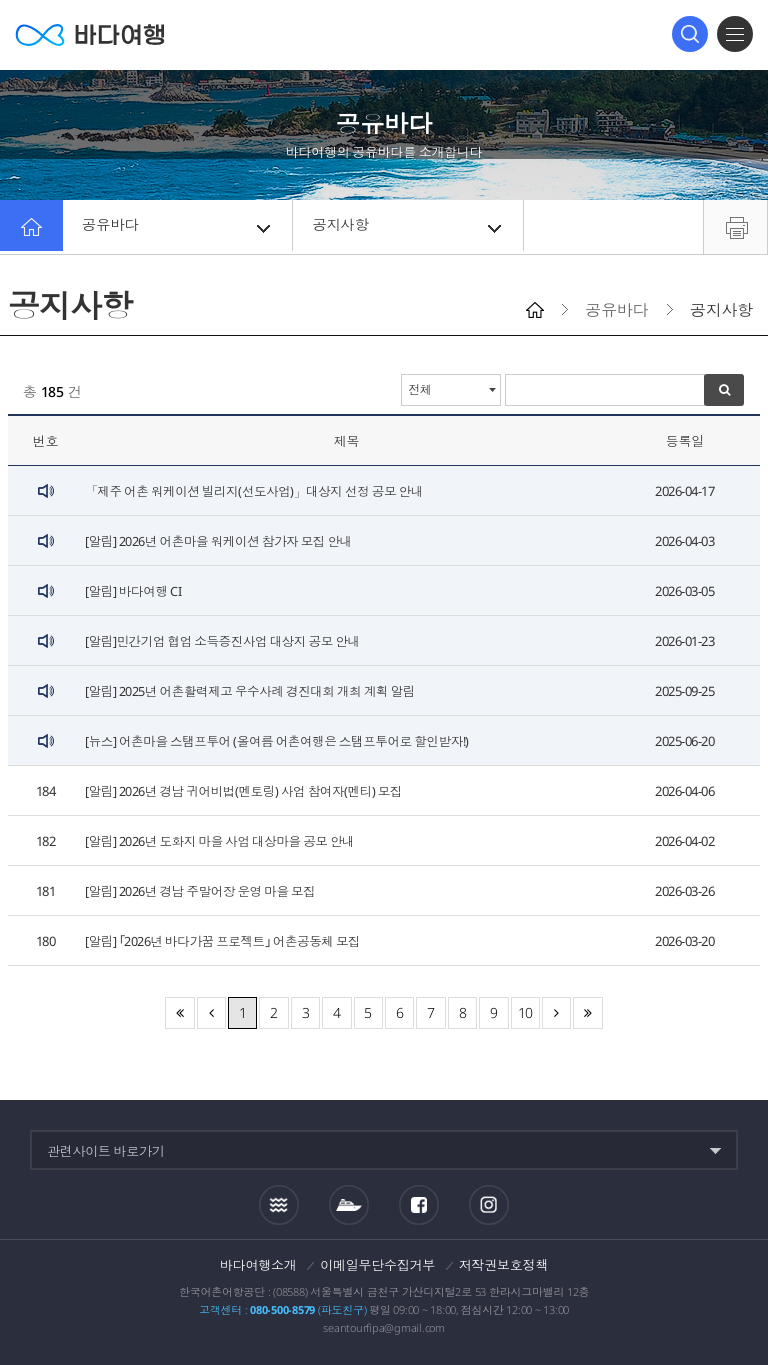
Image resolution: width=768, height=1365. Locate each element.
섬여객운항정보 (349, 1205)
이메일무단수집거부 (377, 1265)
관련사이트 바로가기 (106, 1151)
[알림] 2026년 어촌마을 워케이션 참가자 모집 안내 (221, 541)
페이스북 (419, 1205)
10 (526, 1012)
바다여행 (90, 34)
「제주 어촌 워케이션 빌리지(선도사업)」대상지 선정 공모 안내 (258, 491)
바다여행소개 (258, 1265)
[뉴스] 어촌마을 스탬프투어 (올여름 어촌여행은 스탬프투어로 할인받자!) (282, 741)
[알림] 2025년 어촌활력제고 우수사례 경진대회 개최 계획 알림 (254, 691)
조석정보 (279, 1205)
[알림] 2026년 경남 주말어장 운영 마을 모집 (203, 891)
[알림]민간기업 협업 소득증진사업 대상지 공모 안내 (226, 641)
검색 (690, 34)
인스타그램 (488, 1205)
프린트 (735, 227)
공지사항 (409, 227)
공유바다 (179, 227)
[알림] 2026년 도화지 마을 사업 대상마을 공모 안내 (223, 841)
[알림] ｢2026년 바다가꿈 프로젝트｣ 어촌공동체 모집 (227, 941)
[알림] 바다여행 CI (134, 591)
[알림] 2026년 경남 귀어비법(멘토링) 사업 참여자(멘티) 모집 (247, 791)
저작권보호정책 (503, 1265)
